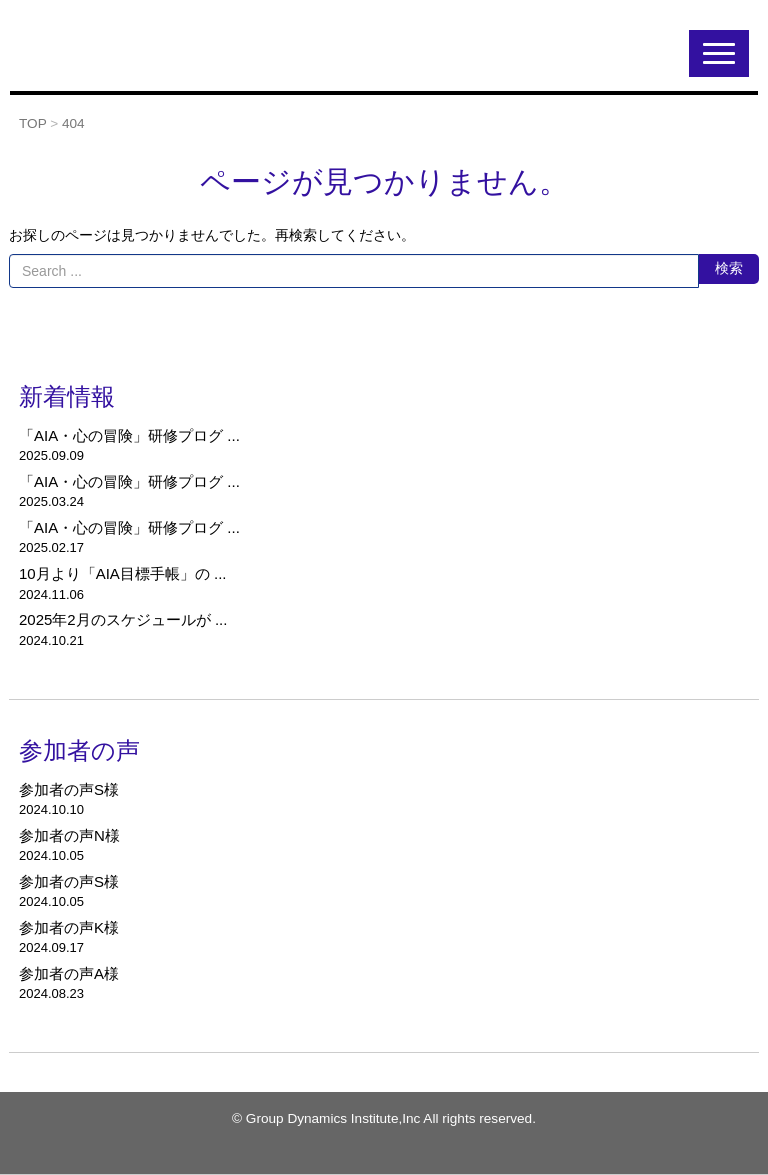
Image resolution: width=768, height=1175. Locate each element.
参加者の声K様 (69, 927)
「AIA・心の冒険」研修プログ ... (129, 435)
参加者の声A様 (69, 973)
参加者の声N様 (69, 835)
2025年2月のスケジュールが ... (123, 619)
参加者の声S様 (69, 789)
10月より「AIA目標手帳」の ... (123, 573)
